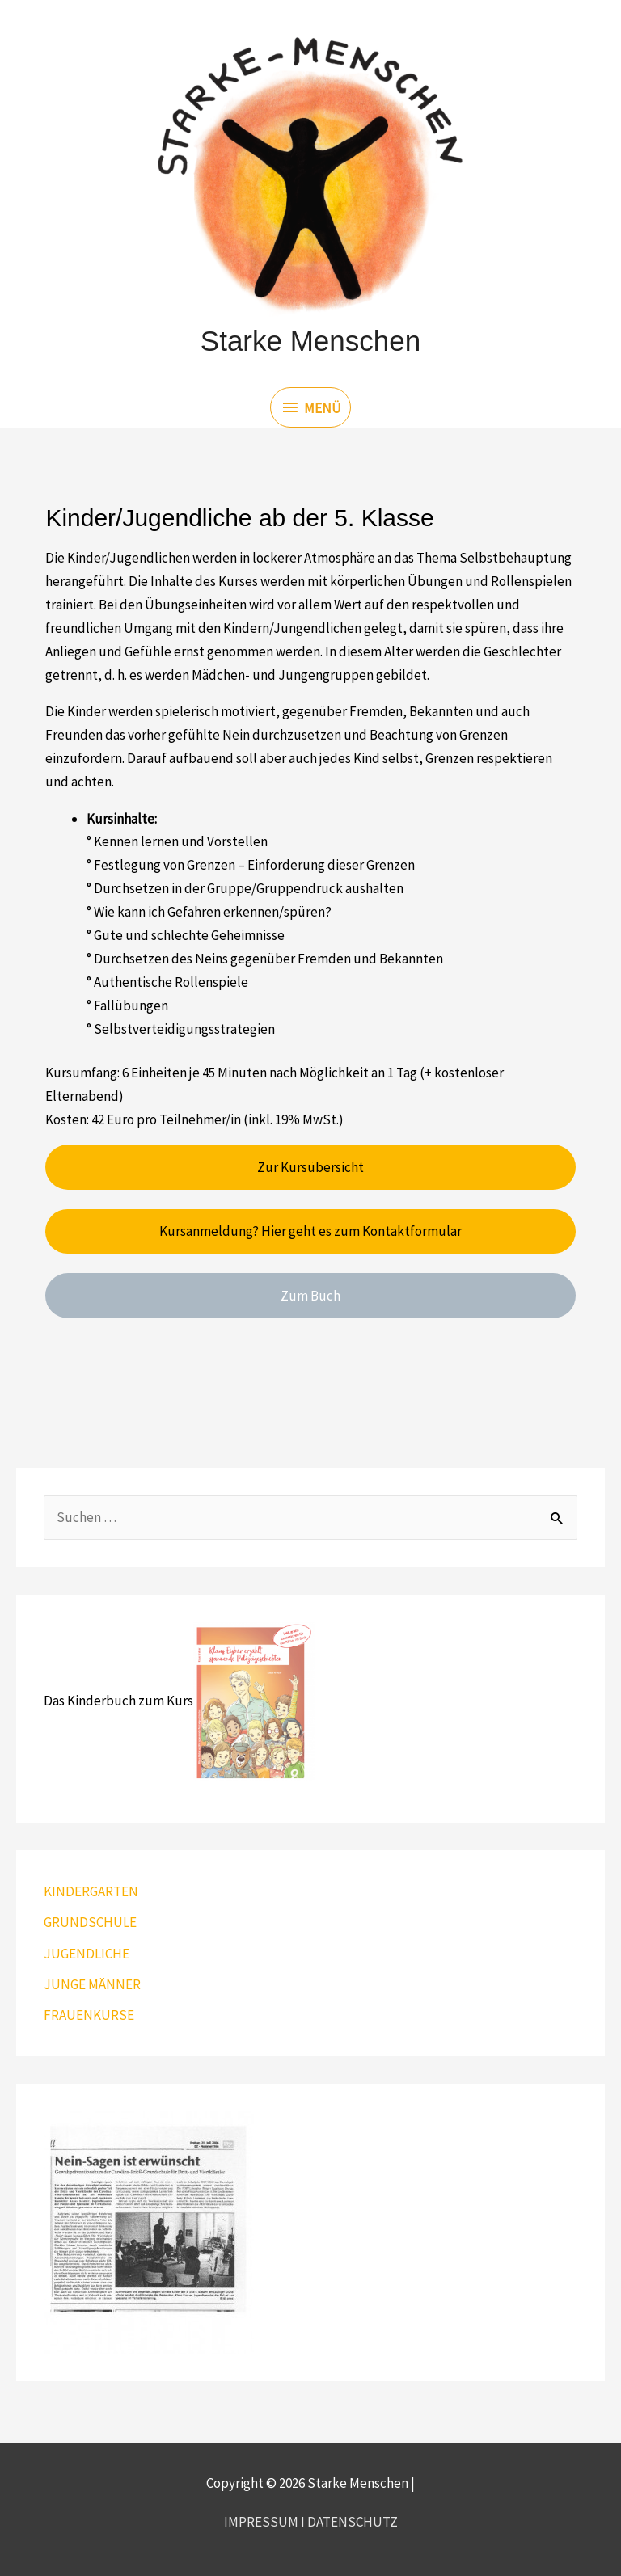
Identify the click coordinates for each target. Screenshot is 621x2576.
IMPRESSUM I (265, 2522)
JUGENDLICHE (86, 1954)
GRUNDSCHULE (90, 1922)
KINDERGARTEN (91, 1891)
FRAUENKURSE (89, 2015)
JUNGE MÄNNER (92, 1984)
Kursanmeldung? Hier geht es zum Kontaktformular (310, 1231)
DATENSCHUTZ (352, 2522)
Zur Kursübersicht (310, 1167)
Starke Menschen (310, 340)
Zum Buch (310, 1296)
